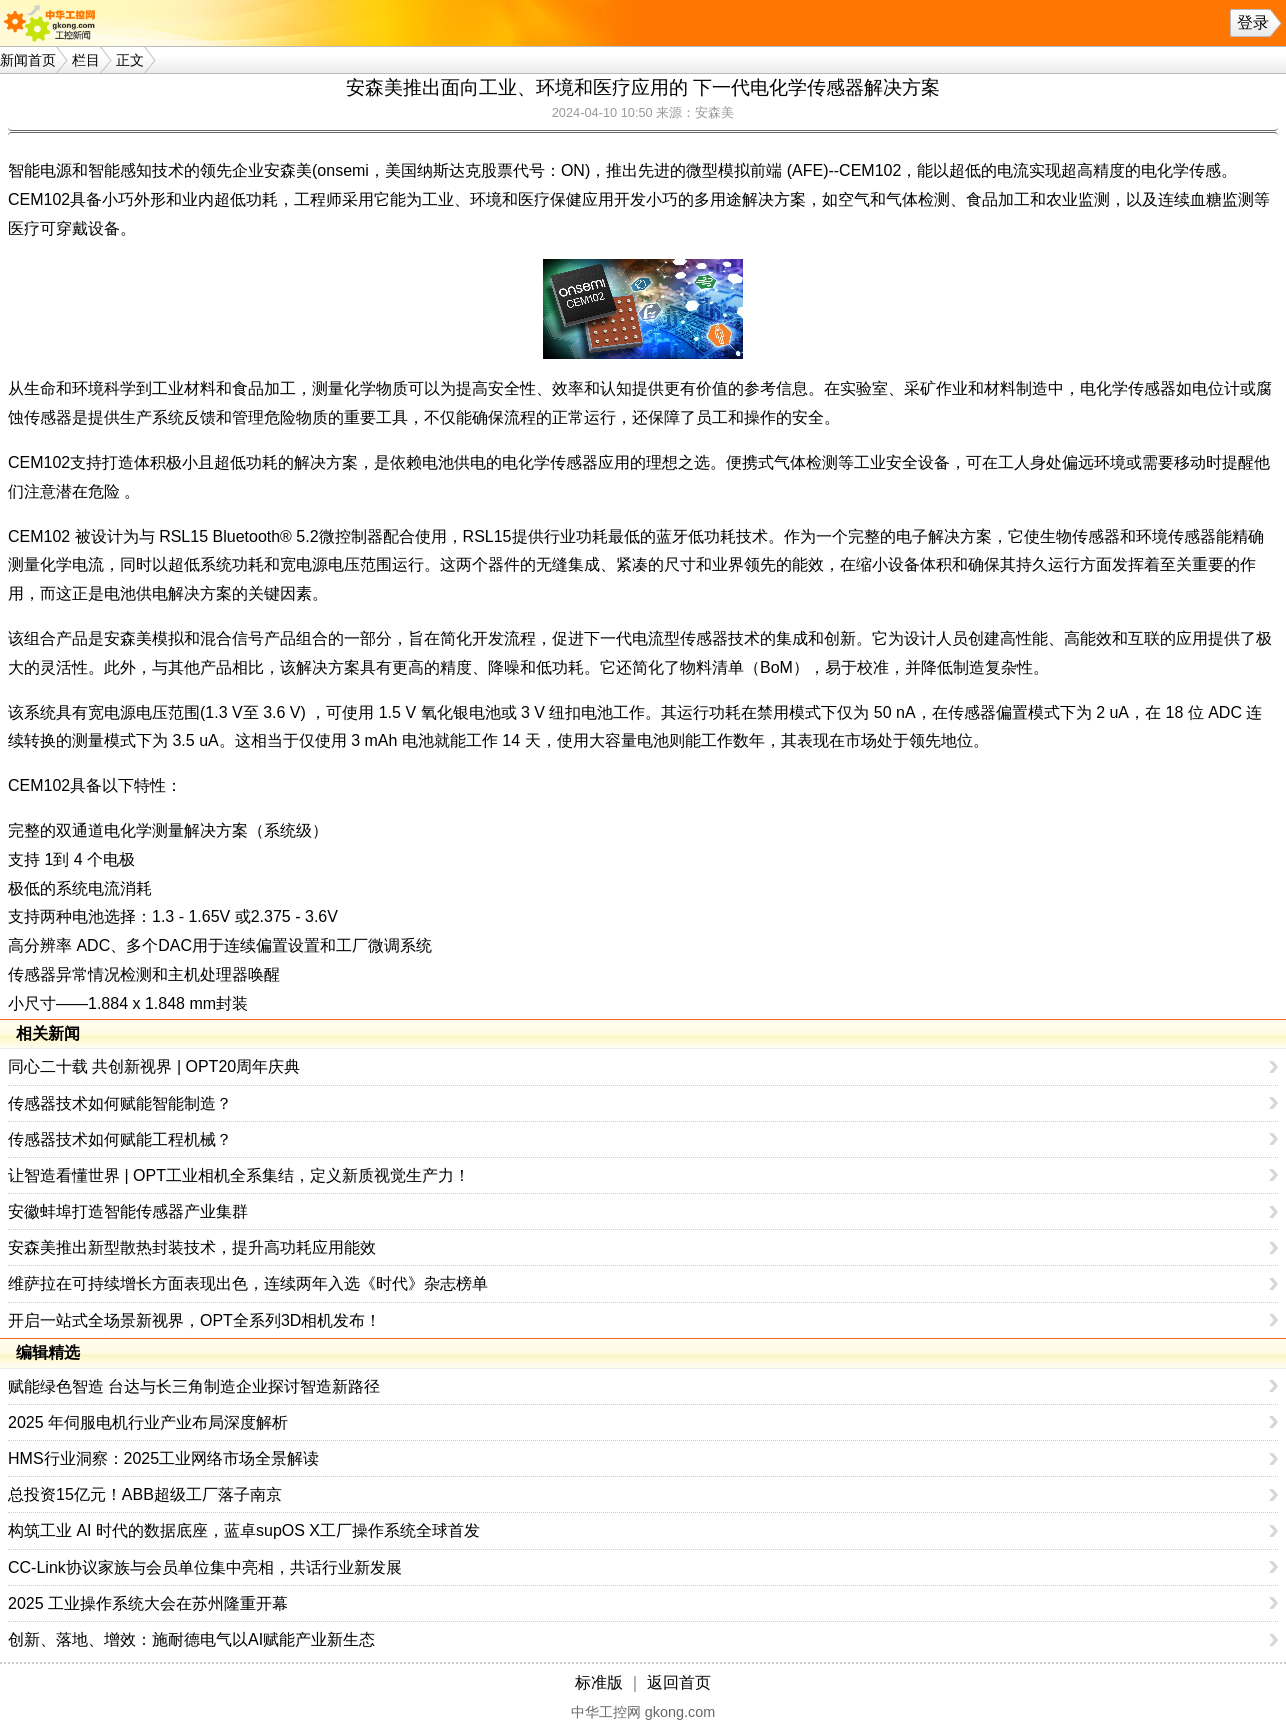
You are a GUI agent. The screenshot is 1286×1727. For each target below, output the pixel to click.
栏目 (86, 60)
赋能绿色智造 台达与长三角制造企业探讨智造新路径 (194, 1386)
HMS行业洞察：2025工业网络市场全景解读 (163, 1458)
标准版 (599, 1682)
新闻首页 (28, 60)
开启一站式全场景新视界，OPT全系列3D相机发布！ (194, 1320)
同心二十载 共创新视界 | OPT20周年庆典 (154, 1066)
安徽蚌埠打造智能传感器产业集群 (128, 1211)
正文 (130, 60)
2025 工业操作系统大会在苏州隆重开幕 (148, 1603)
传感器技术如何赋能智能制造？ (120, 1103)
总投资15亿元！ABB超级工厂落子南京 (145, 1494)
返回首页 (679, 1682)
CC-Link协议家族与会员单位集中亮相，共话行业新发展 (205, 1567)
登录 (1253, 22)
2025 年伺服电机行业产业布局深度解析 (148, 1422)
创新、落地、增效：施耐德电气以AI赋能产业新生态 (191, 1639)
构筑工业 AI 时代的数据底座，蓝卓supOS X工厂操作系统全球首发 (244, 1530)
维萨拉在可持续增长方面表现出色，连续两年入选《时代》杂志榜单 (248, 1283)
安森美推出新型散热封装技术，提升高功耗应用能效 (192, 1247)
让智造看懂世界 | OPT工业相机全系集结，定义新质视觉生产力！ (239, 1175)
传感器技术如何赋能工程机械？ (120, 1139)
